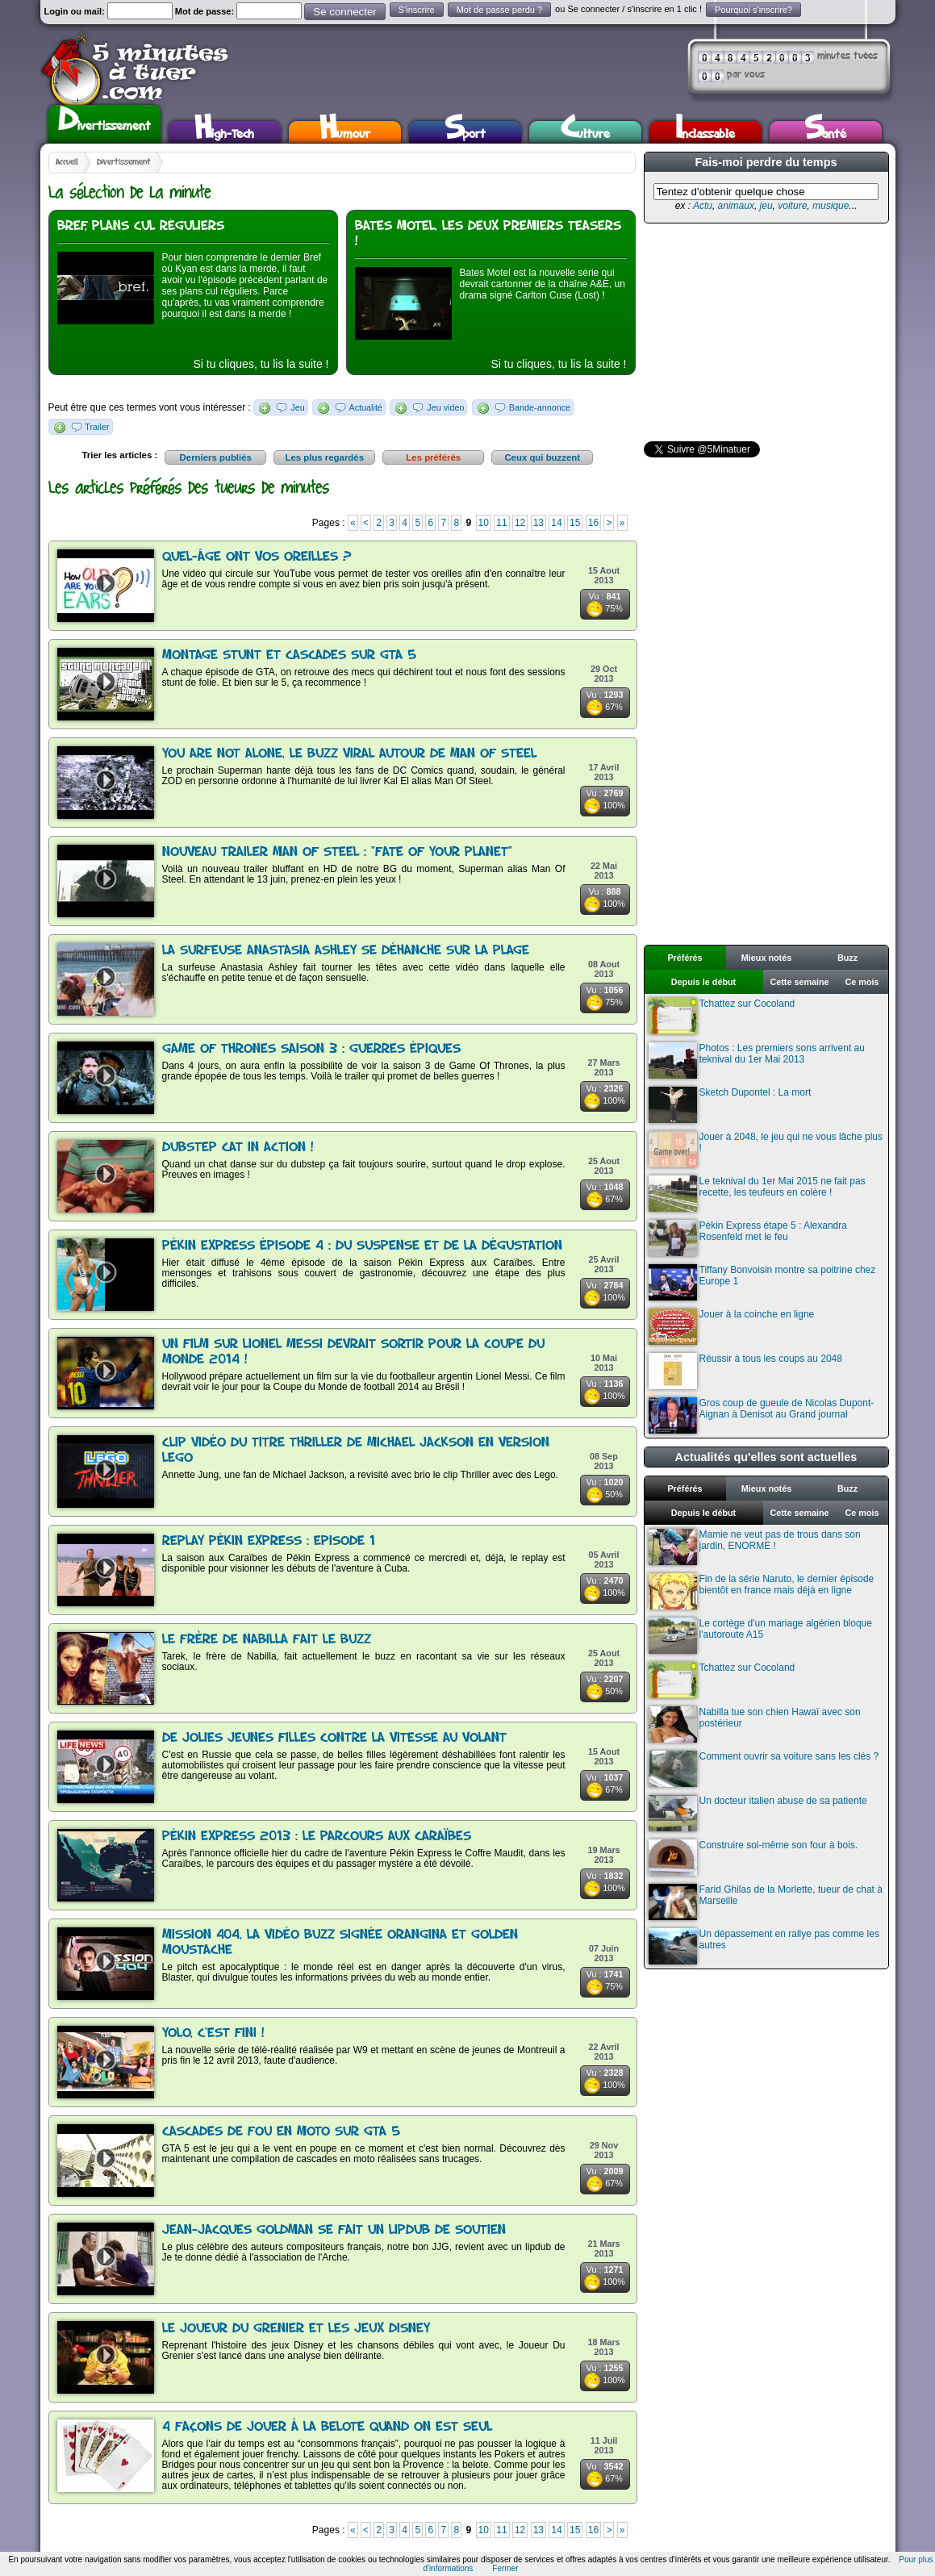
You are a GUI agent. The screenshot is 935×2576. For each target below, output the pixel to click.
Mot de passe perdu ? (499, 10)
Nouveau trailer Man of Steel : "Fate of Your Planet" (337, 852)
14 (556, 522)
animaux (736, 205)
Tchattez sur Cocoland (722, 1016)
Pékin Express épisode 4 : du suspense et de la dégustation (362, 1246)
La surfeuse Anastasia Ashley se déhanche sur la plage (345, 950)
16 (593, 522)
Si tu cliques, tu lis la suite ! (260, 363)
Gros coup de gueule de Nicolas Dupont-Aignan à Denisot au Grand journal (761, 1415)
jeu (766, 205)
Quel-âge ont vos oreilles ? (257, 557)
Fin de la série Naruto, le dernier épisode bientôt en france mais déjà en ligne (761, 1591)
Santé (825, 132)
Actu (702, 205)
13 (538, 522)
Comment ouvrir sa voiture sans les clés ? (764, 1769)
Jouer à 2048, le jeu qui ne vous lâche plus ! (766, 1149)
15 (575, 522)
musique (830, 205)
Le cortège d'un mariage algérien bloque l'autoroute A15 (760, 1636)
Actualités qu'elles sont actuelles (766, 1457)
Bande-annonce (539, 407)
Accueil (67, 162)
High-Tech (224, 132)
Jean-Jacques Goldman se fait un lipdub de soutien (334, 2230)
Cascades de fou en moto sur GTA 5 (281, 2132)
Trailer (97, 427)
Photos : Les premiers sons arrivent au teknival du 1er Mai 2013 (757, 1060)
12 (520, 522)
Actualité (365, 407)
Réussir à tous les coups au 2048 (745, 1371)
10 (483, 522)
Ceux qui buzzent (542, 457)
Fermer (505, 2568)
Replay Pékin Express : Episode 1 (268, 1541)
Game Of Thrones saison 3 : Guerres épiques (311, 1049)
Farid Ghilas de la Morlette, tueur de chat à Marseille (766, 1902)
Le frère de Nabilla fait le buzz (266, 1639)
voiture (792, 205)
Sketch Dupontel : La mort (730, 1105)
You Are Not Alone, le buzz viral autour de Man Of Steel (349, 754)
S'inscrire (417, 10)
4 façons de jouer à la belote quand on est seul (327, 2427)
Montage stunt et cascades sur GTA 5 (289, 655)
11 (501, 522)
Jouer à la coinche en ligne (732, 1327)
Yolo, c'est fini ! (213, 2033)
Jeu (297, 407)
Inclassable (705, 132)
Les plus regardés (324, 457)
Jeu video (445, 407)
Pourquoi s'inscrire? (753, 10)
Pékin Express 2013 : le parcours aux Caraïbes (316, 1836)
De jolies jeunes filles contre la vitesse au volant (334, 1738)
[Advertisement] (765, 332)
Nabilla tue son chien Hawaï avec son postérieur (755, 1724)
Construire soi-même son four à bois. (753, 1857)
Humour (344, 132)
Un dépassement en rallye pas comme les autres (764, 1946)
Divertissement (104, 122)
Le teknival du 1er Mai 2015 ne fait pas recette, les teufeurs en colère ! (757, 1193)
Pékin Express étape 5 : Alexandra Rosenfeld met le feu (748, 1238)
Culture (585, 132)
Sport (465, 132)
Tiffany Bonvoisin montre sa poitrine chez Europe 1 (762, 1282)
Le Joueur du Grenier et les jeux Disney (296, 2328)
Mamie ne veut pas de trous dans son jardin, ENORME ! (755, 1547)
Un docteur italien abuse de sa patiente (758, 1813)
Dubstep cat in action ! (238, 1147)
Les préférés (433, 457)
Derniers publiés (216, 457)
